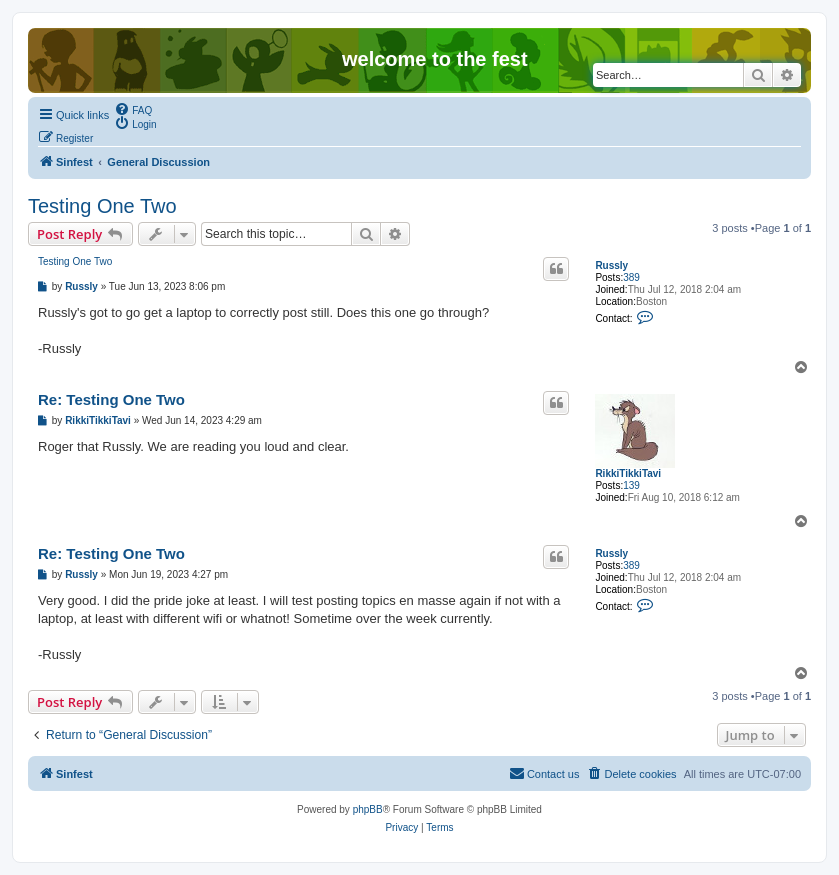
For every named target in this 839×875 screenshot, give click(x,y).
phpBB (368, 809)
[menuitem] (133, 109)
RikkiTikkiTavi (628, 473)
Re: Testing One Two (111, 399)
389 (631, 277)
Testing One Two (102, 206)
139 (631, 485)
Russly (611, 265)
